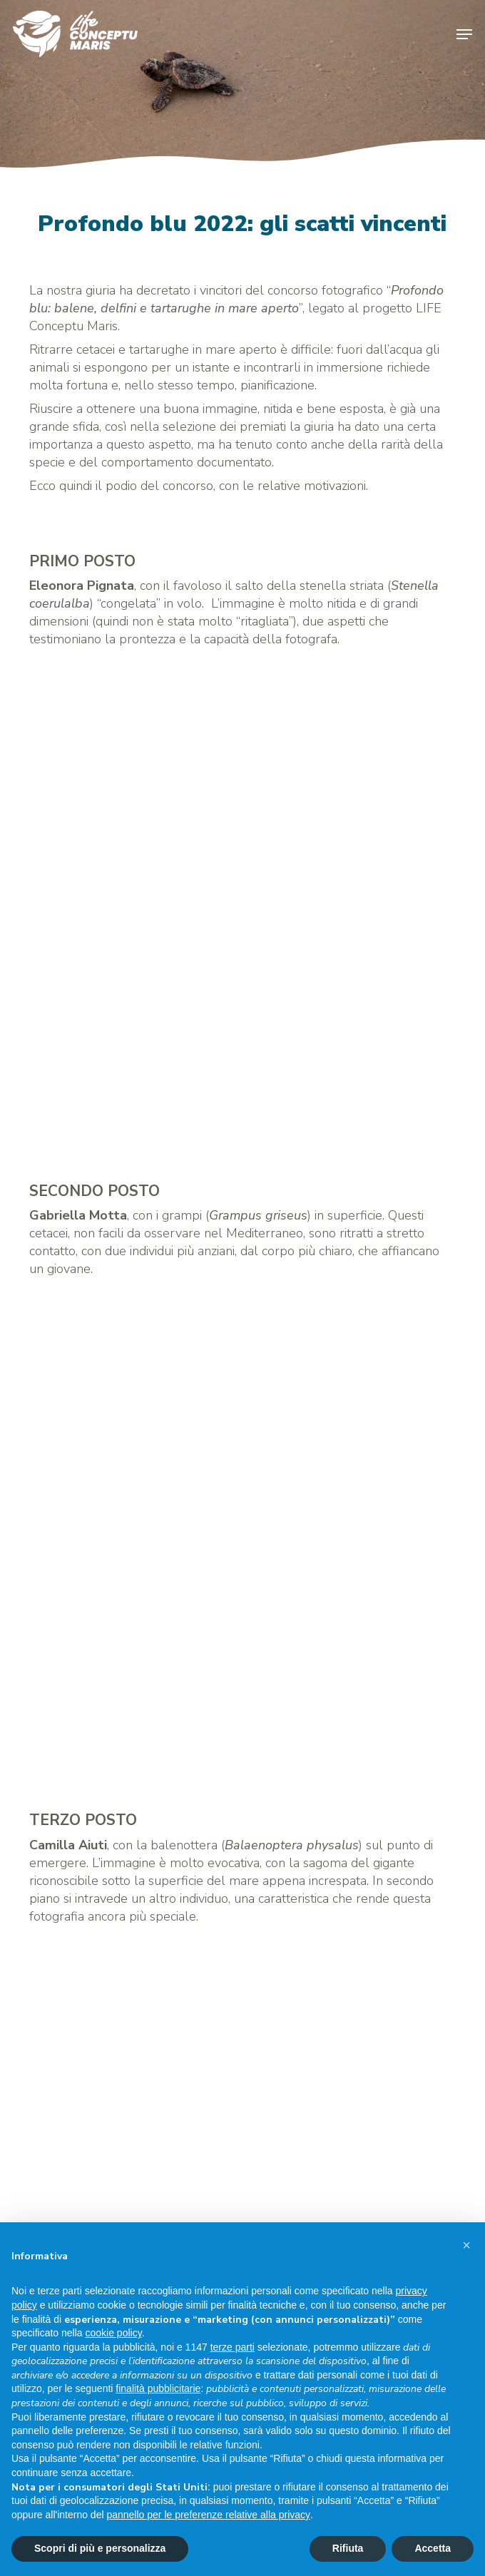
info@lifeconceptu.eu (88, 2163)
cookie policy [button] (114, 2333)
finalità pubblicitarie (158, 2388)
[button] (464, 34)
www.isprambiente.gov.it (93, 2088)
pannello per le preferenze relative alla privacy (208, 2514)
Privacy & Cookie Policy (90, 2195)
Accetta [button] (432, 2548)
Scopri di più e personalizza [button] (99, 2548)
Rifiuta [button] (348, 2548)
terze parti (232, 2347)
